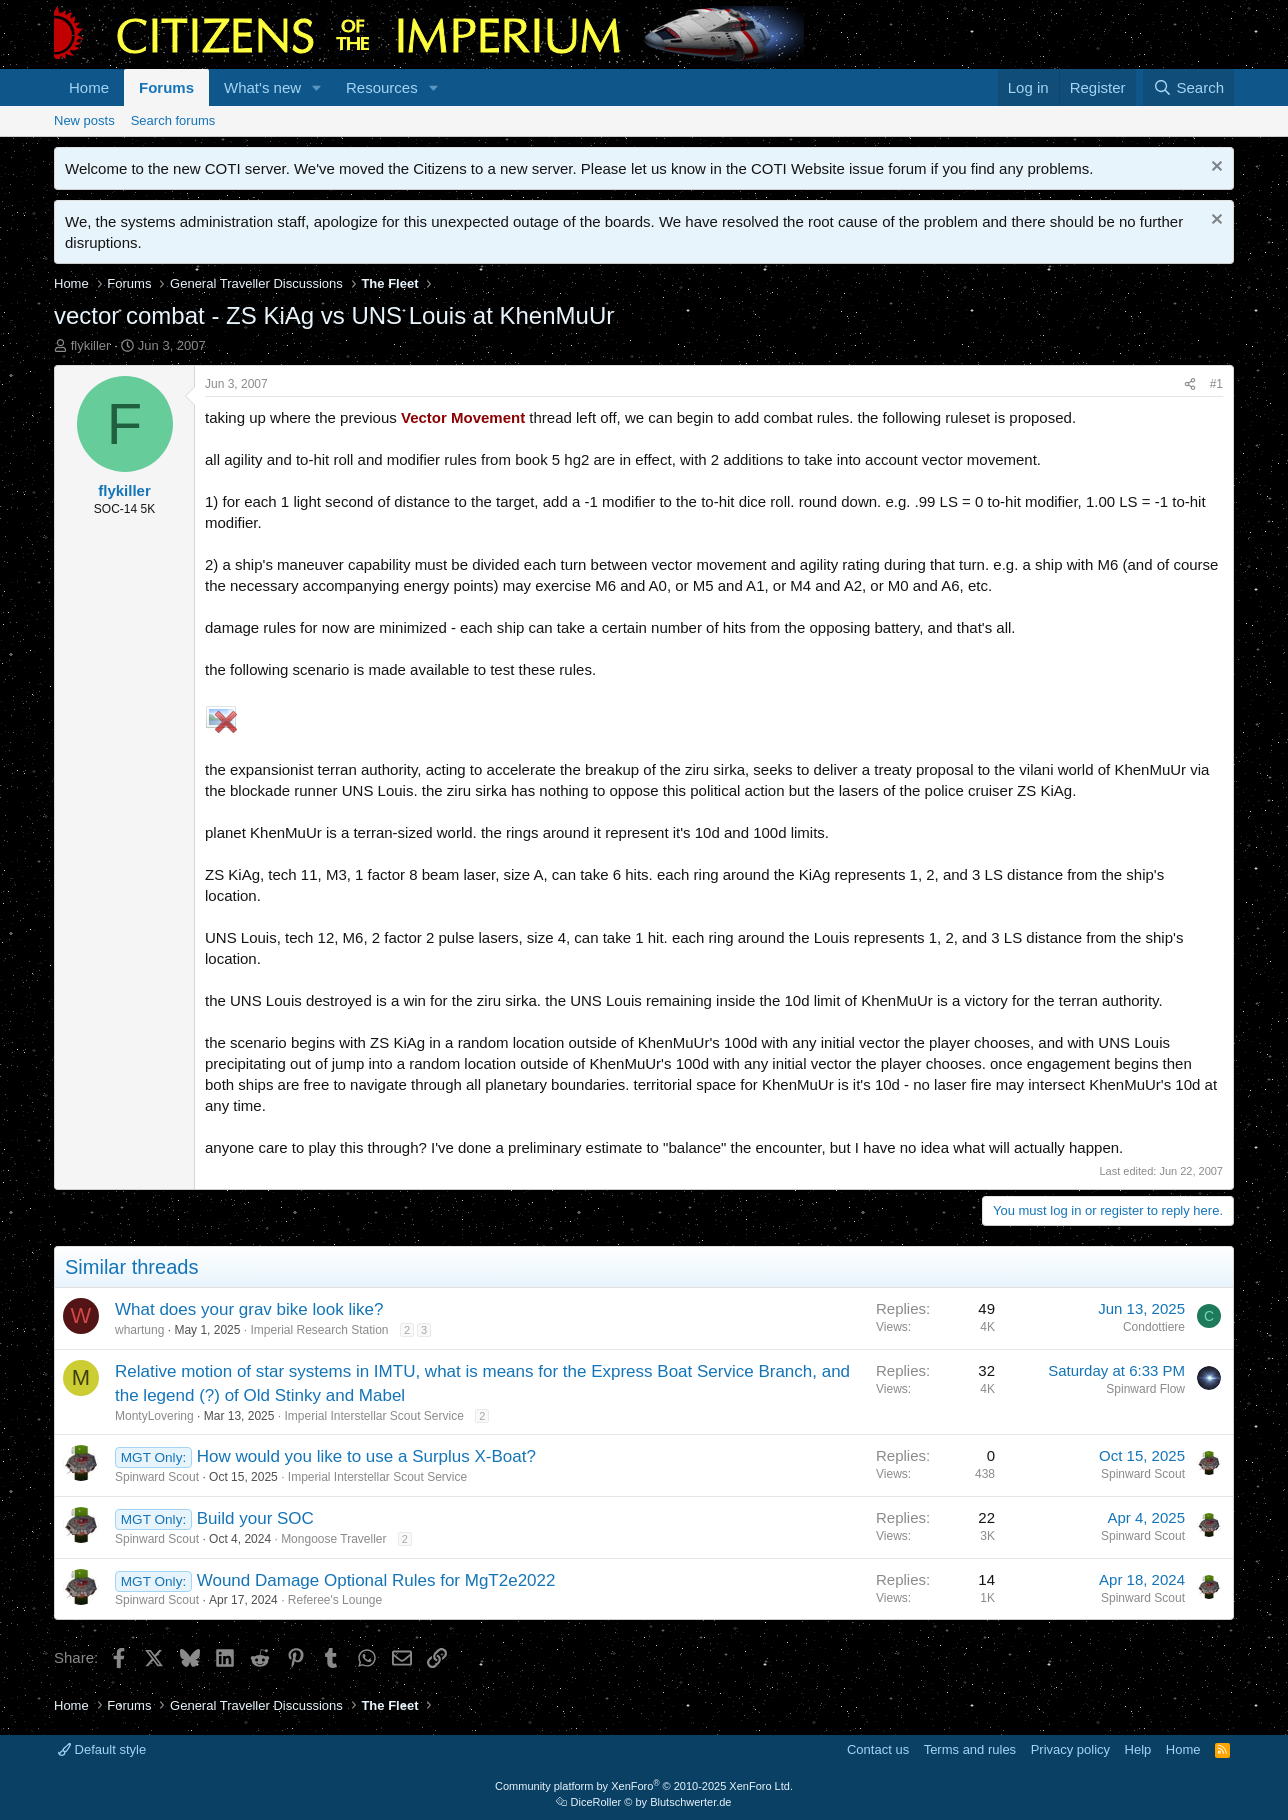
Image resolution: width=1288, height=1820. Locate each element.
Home (89, 87)
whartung (139, 1330)
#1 (1216, 384)
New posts (84, 120)
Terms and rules (970, 1749)
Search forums (173, 120)
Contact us (878, 1749)
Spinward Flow (1145, 1389)
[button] (317, 87)
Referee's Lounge (335, 1600)
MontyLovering (154, 1416)
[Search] (1188, 87)
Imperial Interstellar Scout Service (373, 1416)
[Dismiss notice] (1214, 168)
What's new (262, 87)
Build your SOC (255, 1518)
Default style (102, 1749)
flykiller (91, 345)
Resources (382, 87)
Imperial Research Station (319, 1330)
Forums (166, 87)
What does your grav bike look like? (249, 1309)
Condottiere (1154, 1327)
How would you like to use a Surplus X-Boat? (366, 1456)
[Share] (1190, 384)
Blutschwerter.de (690, 1802)
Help (1138, 1749)
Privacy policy (1070, 1749)
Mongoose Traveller (333, 1539)
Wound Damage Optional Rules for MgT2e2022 (376, 1580)
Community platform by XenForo (644, 1786)
